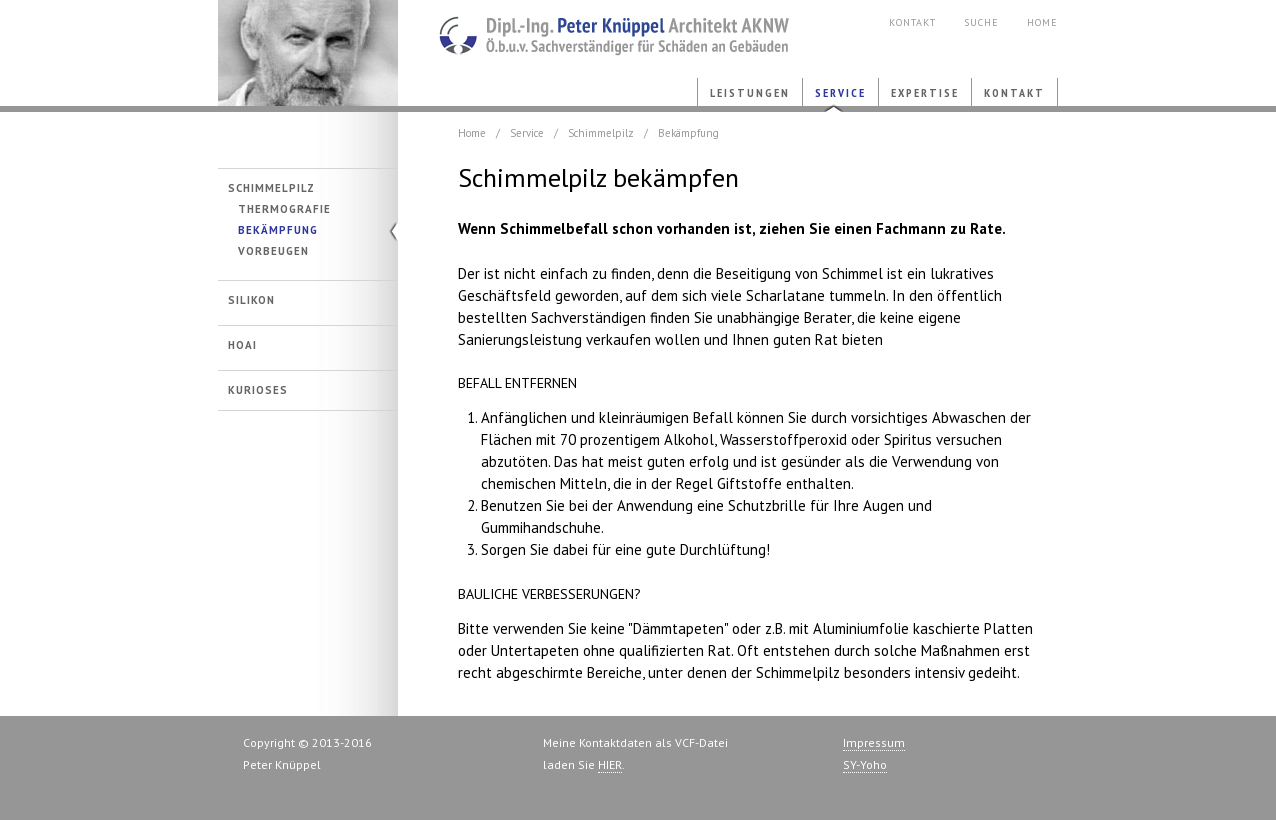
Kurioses (258, 390)
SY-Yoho (865, 764)
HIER (610, 764)
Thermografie (284, 209)
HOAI (242, 345)
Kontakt (912, 22)
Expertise (925, 92)
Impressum (874, 742)
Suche (981, 22)
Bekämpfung (278, 230)
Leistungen (750, 92)
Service (840, 92)
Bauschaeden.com (598, 30)
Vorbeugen (273, 251)
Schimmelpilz (271, 188)
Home (1042, 22)
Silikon (251, 300)
